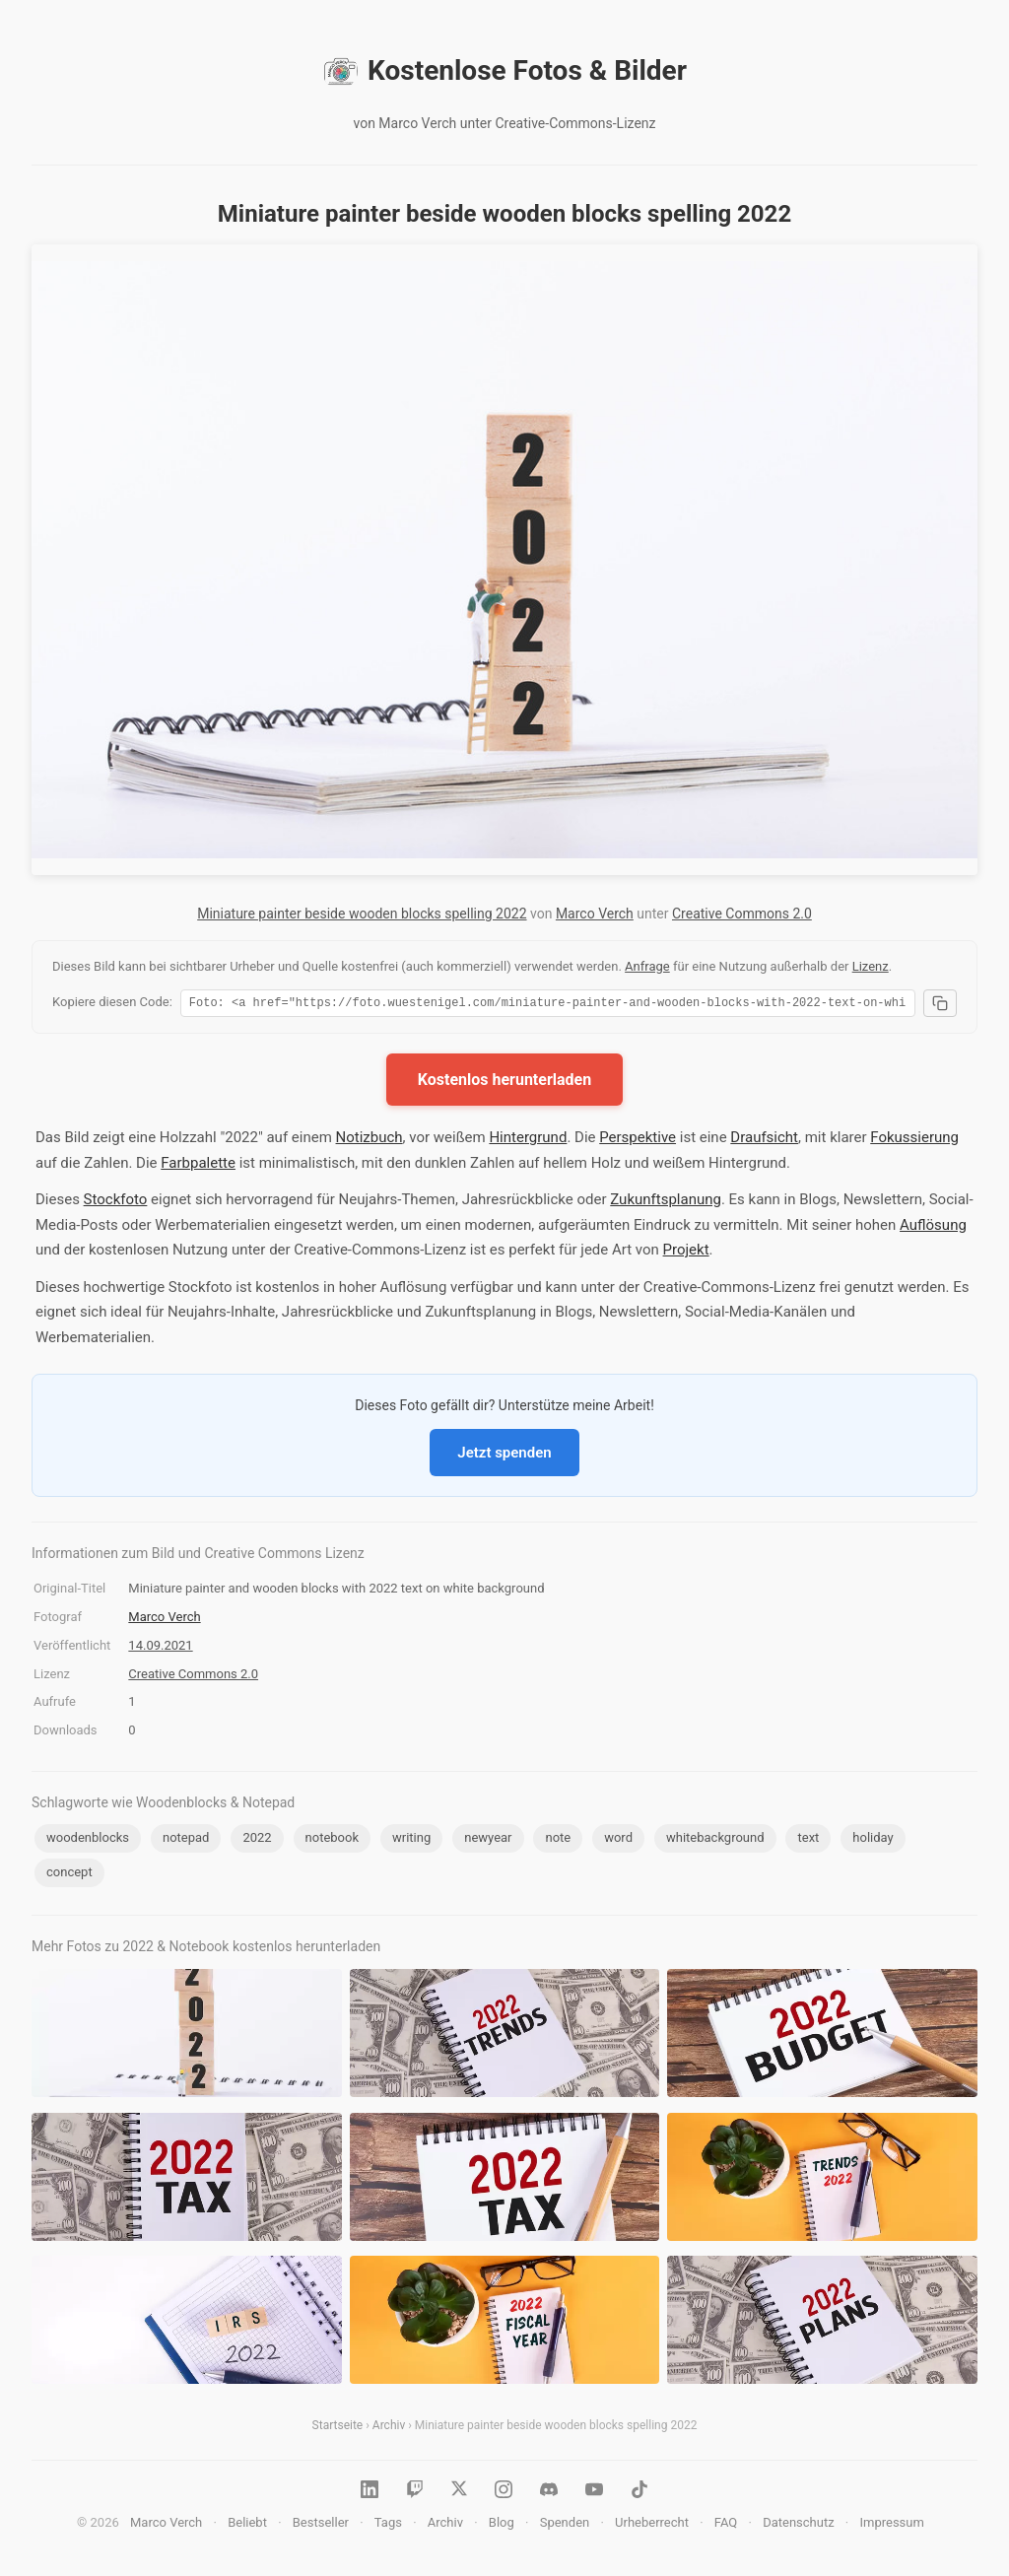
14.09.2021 (160, 1648)
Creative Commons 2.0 (742, 913)
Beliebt (247, 2525)
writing (411, 1840)
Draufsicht (764, 1140)
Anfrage (647, 966)
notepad (186, 1840)
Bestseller (321, 2525)
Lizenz (870, 966)
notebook (332, 1840)
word (618, 1840)
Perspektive (637, 1140)
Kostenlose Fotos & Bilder (504, 71)
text (808, 1840)
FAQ (725, 2525)
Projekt (686, 1252)
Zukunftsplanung (665, 1202)
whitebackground (715, 1840)
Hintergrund (528, 1140)
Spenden (565, 2525)
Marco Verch (595, 913)
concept (69, 1874)
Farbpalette (198, 1166)
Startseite (338, 2428)
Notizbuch (369, 1140)
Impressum (891, 2525)
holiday (872, 1840)
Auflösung (933, 1228)
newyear (487, 1840)
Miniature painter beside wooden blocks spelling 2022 (361, 913)
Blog (501, 2525)
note (558, 1840)
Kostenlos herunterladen (504, 1082)
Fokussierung (914, 1140)
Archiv (388, 2428)
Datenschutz (798, 2525)
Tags (388, 2525)
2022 (256, 1840)
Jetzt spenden (504, 1455)
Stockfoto (116, 1202)
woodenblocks (87, 1840)
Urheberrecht (652, 2525)
